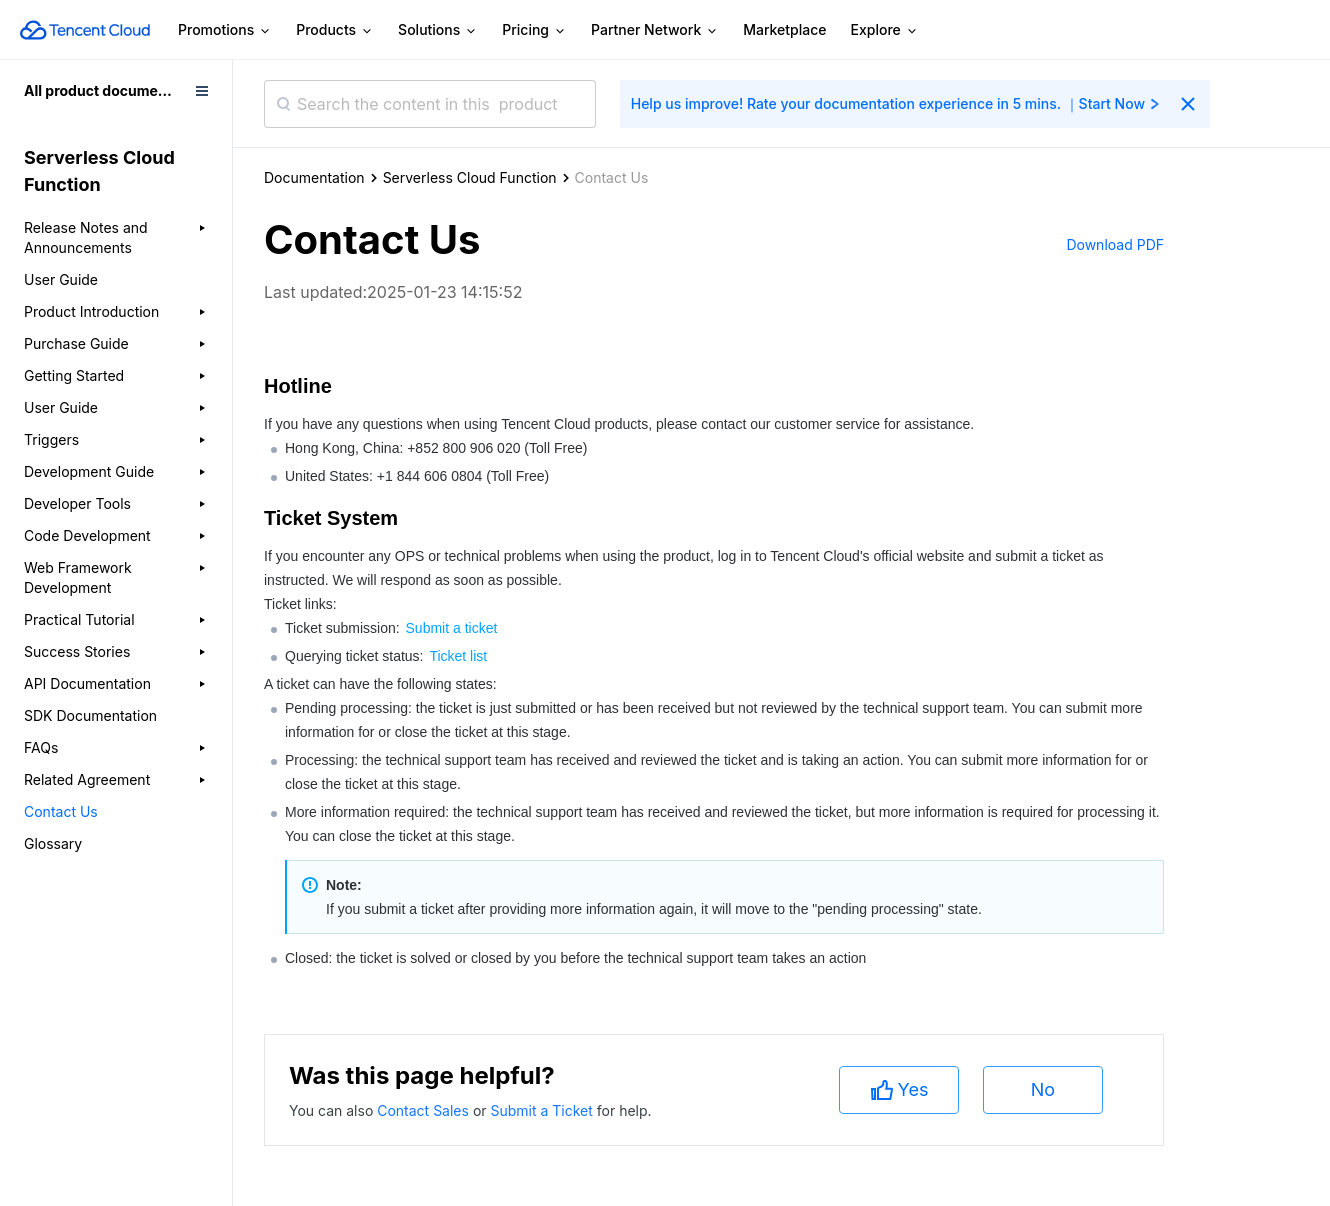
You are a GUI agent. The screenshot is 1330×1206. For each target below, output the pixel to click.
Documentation (314, 177)
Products (335, 30)
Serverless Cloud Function (470, 177)
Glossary (53, 843)
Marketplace (784, 29)
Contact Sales (425, 1110)
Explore (885, 30)
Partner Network (655, 30)
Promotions (225, 30)
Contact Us (61, 811)
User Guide (61, 279)
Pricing (534, 30)
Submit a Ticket (543, 1110)
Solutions (438, 30)
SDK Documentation (90, 715)
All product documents (101, 90)
